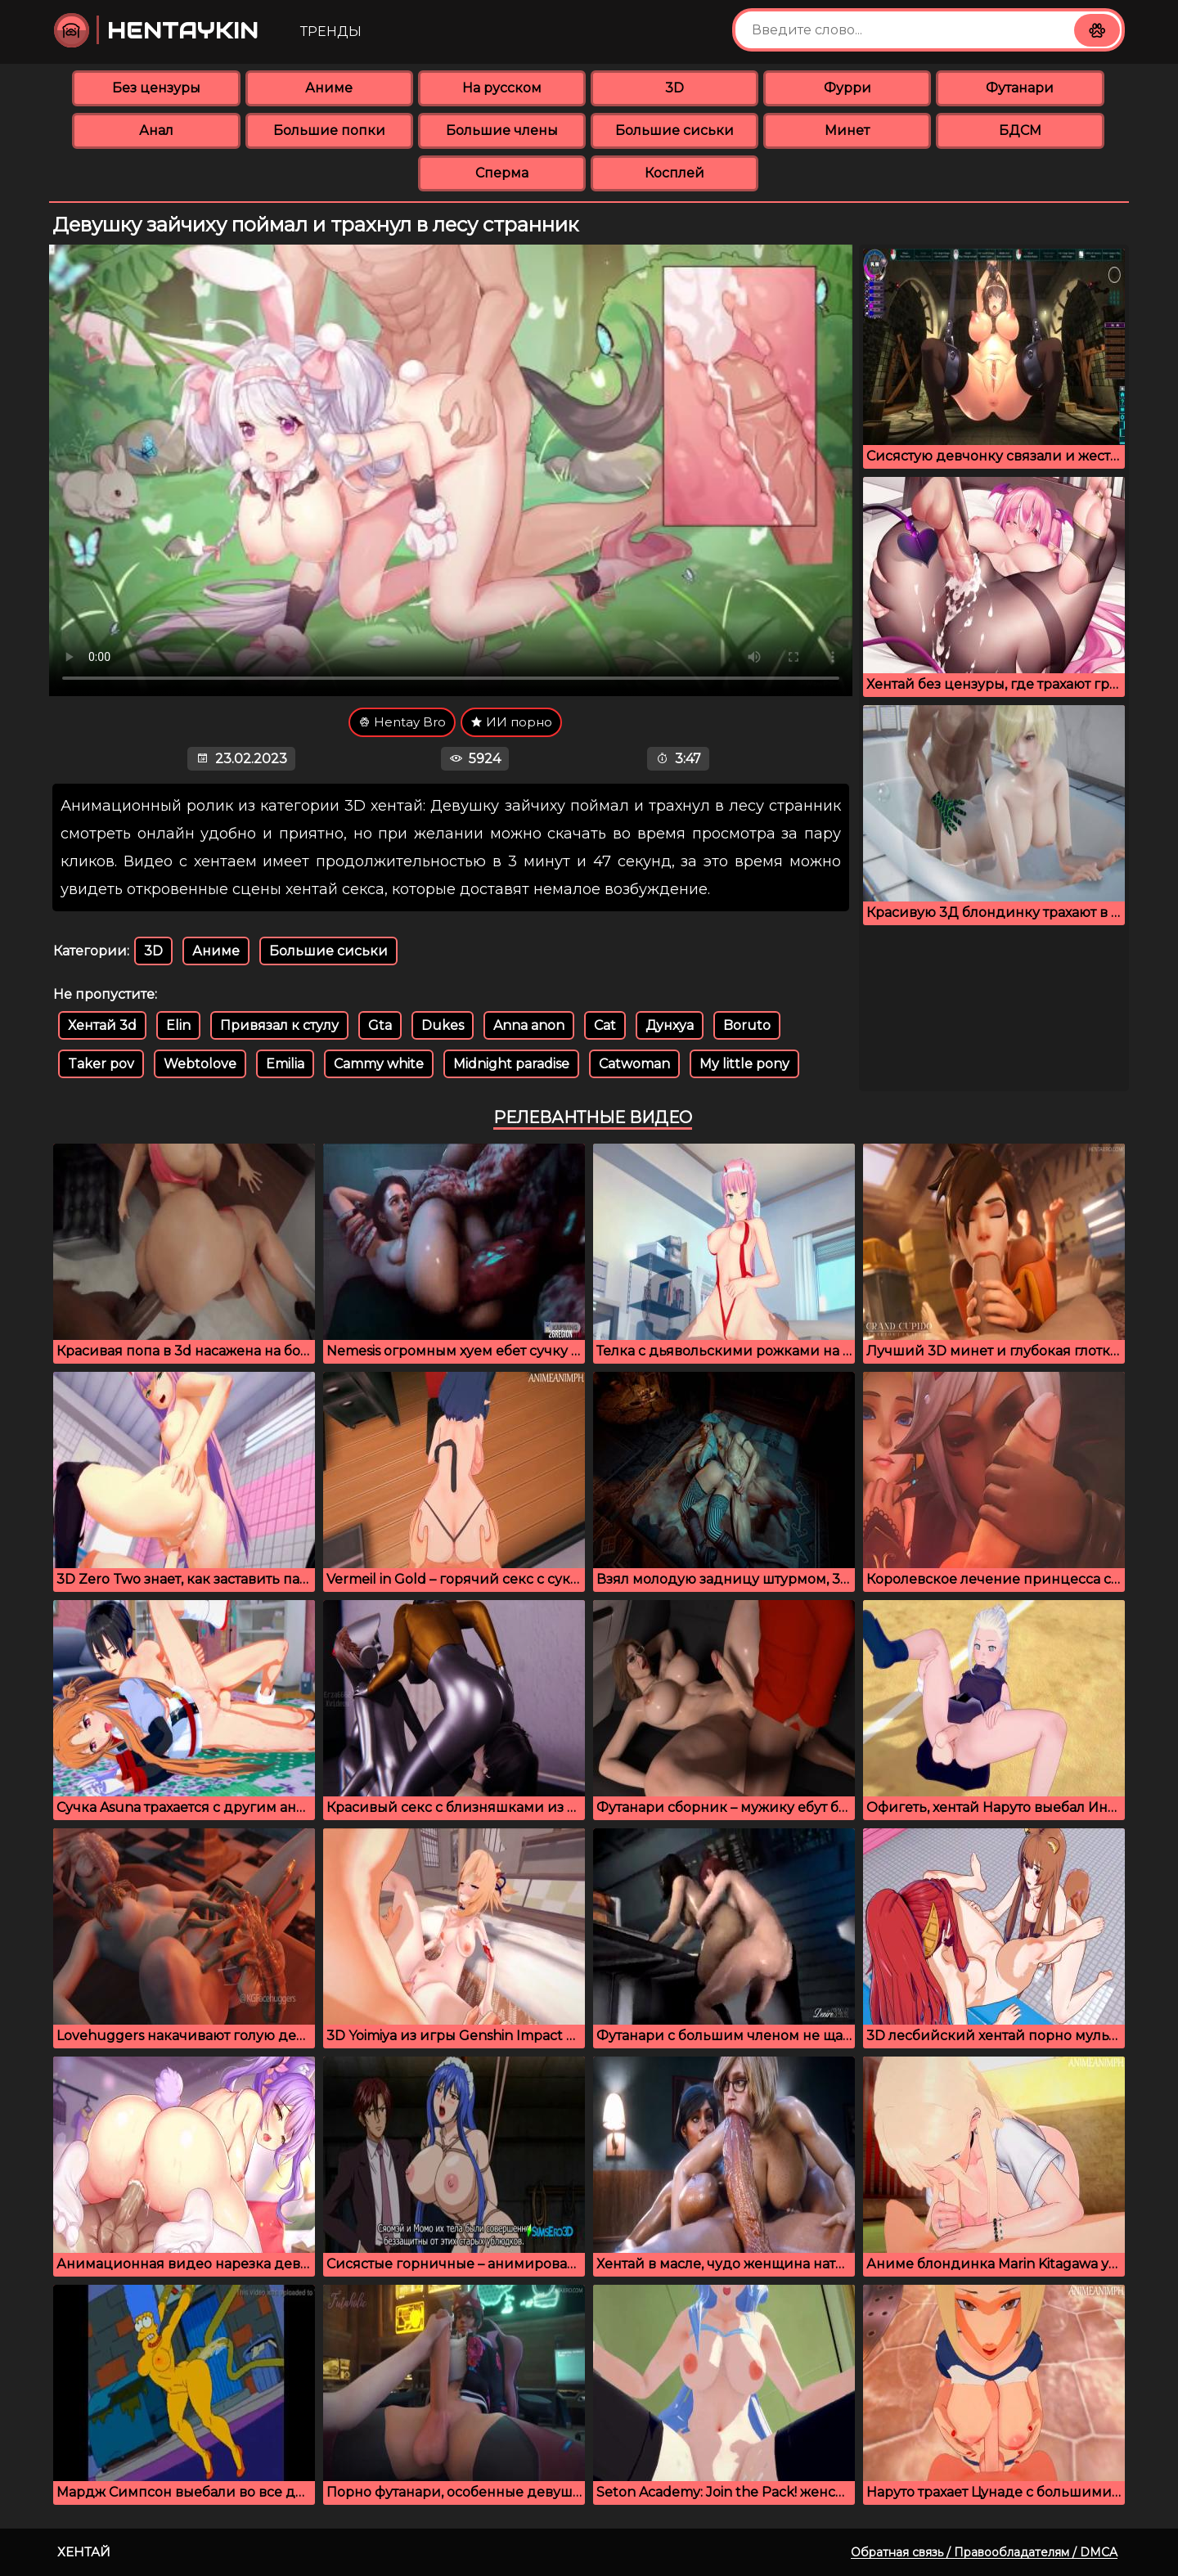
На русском (502, 88)
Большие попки (329, 130)
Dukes (442, 1025)
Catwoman (634, 1064)
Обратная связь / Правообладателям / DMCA (984, 2552)
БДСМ (1020, 130)
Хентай (83, 2552)
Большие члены (502, 130)
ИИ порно (511, 722)
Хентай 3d (102, 1025)
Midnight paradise (511, 1064)
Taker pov (101, 1064)
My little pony (744, 1064)
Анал (156, 130)
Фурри (847, 88)
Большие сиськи (674, 130)
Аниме (329, 88)
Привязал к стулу (279, 1025)
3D (674, 88)
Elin (178, 1025)
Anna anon (528, 1025)
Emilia (285, 1064)
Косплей (674, 173)
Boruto (747, 1025)
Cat (605, 1025)
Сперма (501, 173)
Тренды (331, 31)
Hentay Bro (402, 722)
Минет (847, 130)
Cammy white (379, 1064)
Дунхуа (669, 1025)
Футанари (1020, 88)
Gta (380, 1025)
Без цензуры (156, 88)
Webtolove (200, 1064)
